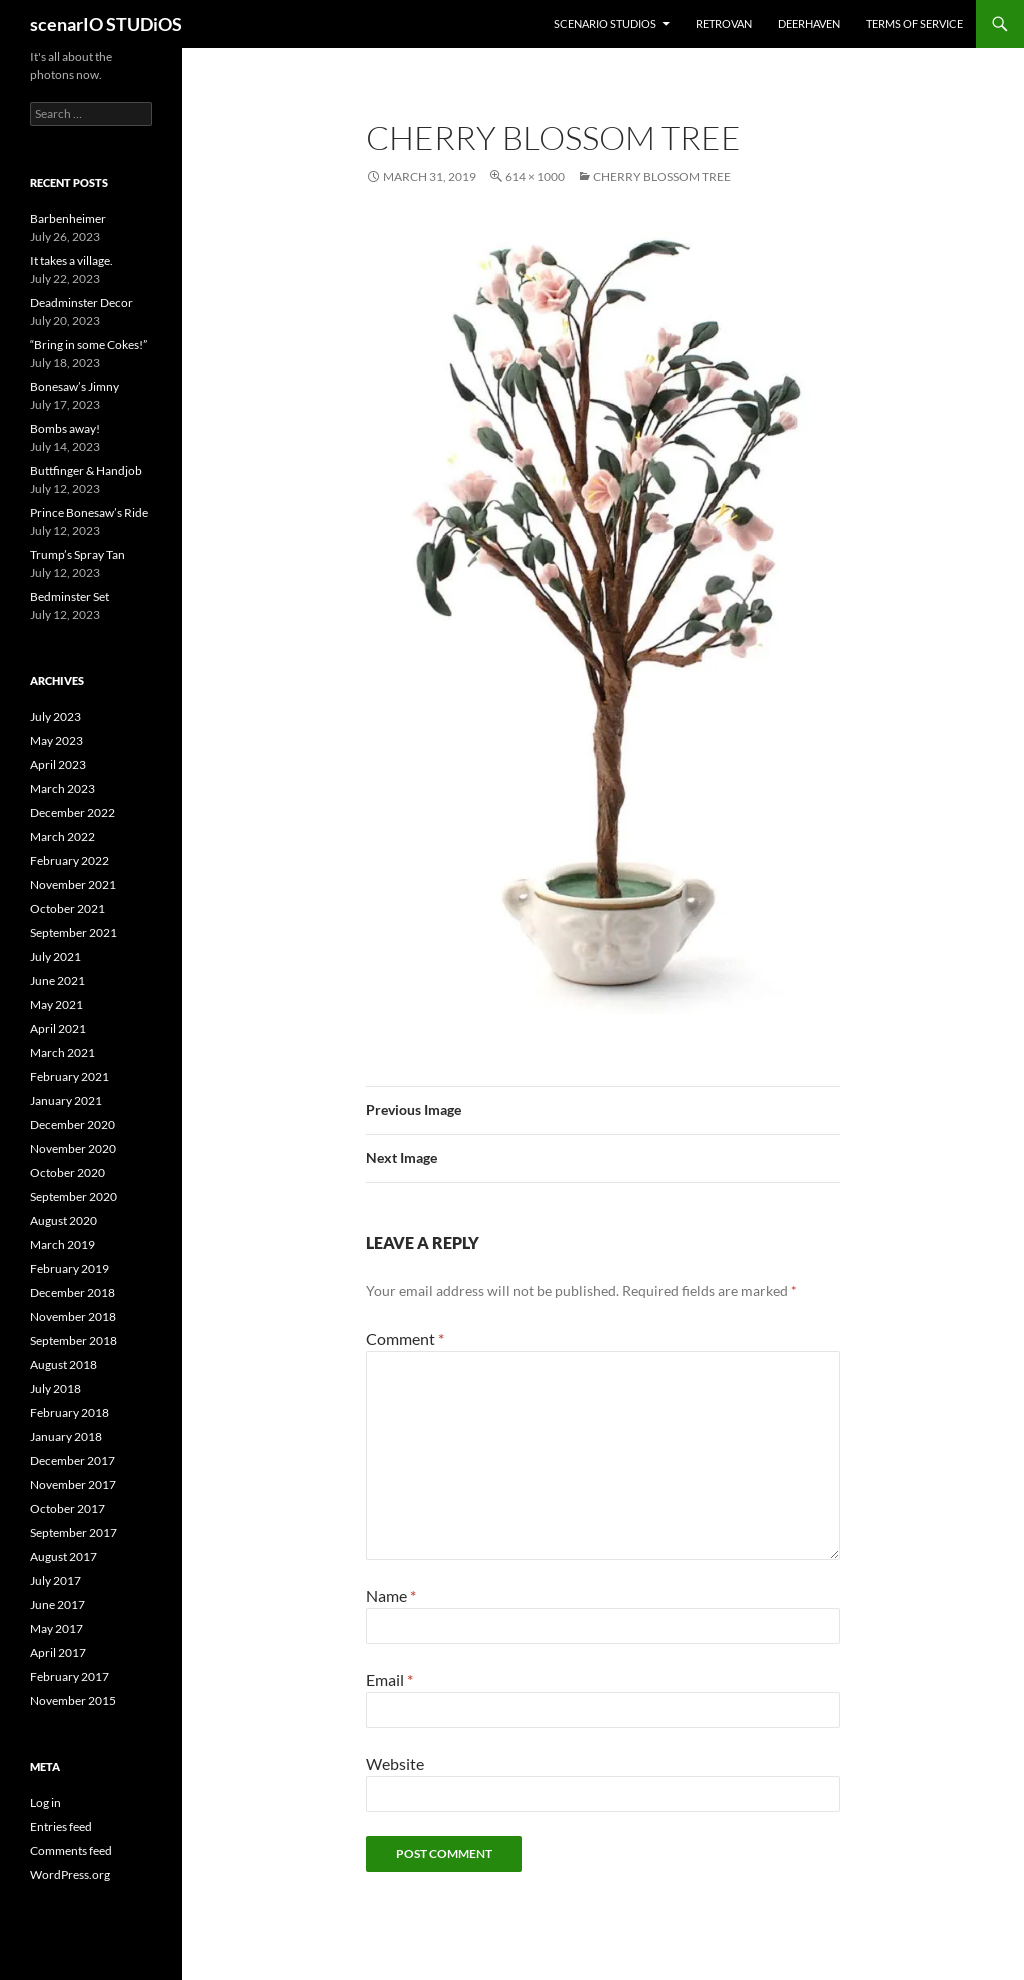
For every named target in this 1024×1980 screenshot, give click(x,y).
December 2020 (72, 1124)
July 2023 (55, 716)
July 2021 (55, 956)
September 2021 (73, 932)
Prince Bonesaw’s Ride (89, 512)
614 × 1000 (535, 176)
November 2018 (73, 1316)
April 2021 (58, 1028)
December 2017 (72, 1460)
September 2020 (73, 1196)
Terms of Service (914, 23)
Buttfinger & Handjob (86, 470)
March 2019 (62, 1244)
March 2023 (62, 788)
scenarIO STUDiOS (106, 24)
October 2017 (67, 1508)
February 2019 (69, 1268)
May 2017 (56, 1628)
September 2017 (73, 1532)
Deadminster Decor (81, 302)
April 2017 (58, 1652)
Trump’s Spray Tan (77, 554)
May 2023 (56, 740)
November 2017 (73, 1484)
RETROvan (724, 23)
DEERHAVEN (809, 23)
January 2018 (66, 1436)
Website (395, 1763)
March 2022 (62, 836)
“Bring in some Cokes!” (88, 344)
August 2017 (63, 1556)
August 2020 (63, 1220)
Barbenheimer (68, 218)
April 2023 (58, 764)
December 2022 (72, 812)
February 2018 (69, 1412)
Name (391, 1595)
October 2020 (67, 1172)
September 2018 (73, 1340)
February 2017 (69, 1676)
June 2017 (57, 1604)
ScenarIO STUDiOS (605, 23)
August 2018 (63, 1364)
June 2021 (57, 980)
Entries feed (61, 1826)
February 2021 (69, 1076)
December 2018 (72, 1292)
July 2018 (55, 1388)
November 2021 (73, 884)
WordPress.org (70, 1874)
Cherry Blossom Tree (662, 176)
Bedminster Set (69, 596)
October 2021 (67, 908)
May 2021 (56, 1004)
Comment (405, 1338)
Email (389, 1679)
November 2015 (73, 1700)
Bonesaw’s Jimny (74, 386)
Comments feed (71, 1850)
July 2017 (55, 1580)
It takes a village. (71, 260)
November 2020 (73, 1148)
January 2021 (66, 1100)
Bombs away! (65, 428)
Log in (45, 1802)
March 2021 (62, 1052)
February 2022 (69, 860)
